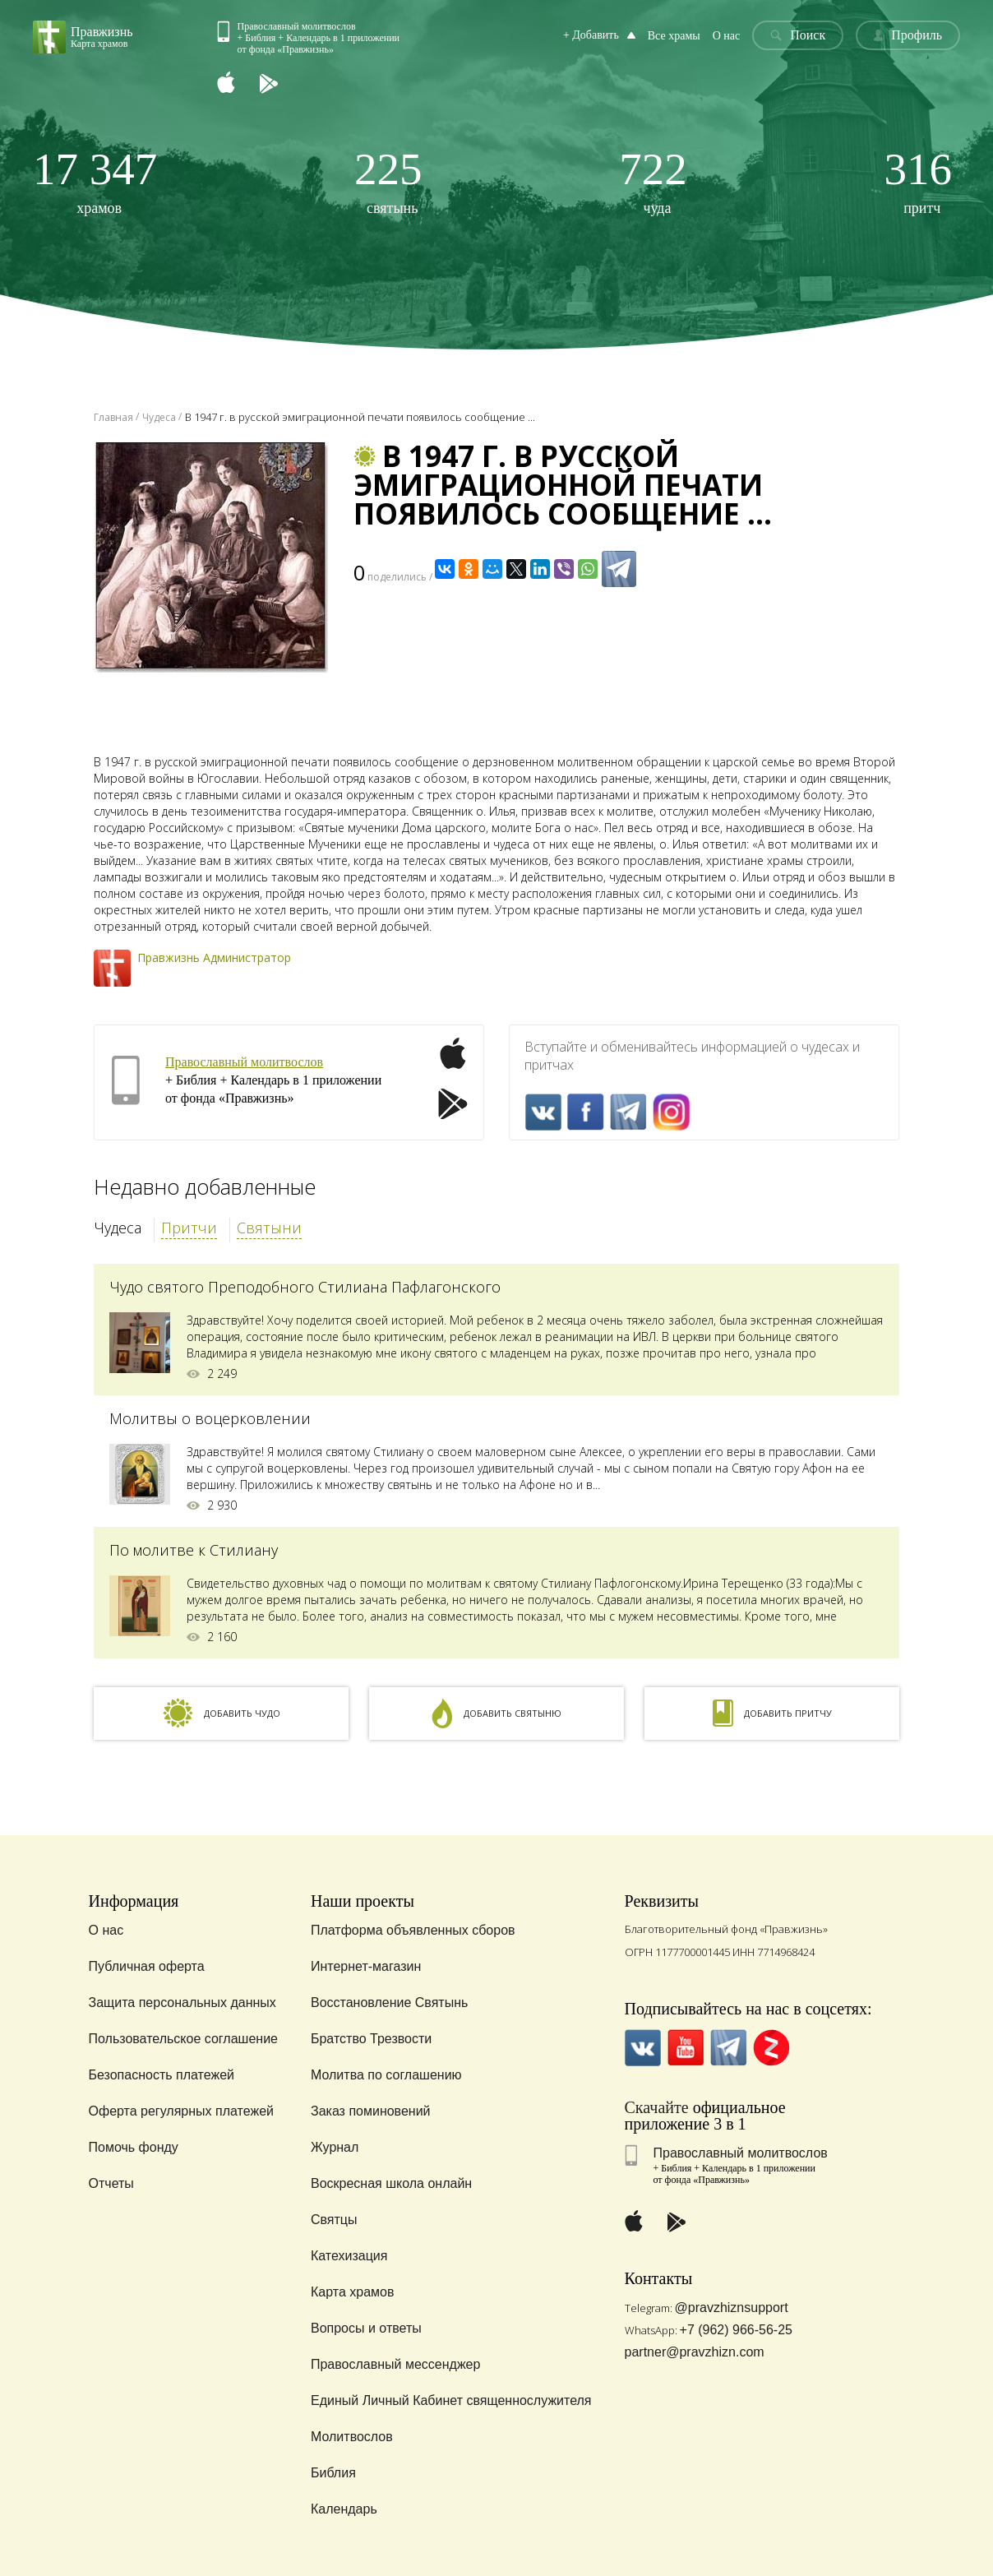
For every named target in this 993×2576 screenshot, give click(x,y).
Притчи (189, 1227)
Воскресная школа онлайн (391, 2183)
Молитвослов (352, 2437)
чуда (653, 181)
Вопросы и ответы (366, 2328)
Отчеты (111, 2183)
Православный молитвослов (244, 1062)
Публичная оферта (147, 1966)
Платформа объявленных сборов (413, 1930)
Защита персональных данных (182, 2002)
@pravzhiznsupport (731, 2308)
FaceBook (585, 1112)
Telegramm (628, 1112)
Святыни (269, 1227)
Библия (333, 2473)
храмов (95, 181)
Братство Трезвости (371, 2039)
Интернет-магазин (366, 1966)
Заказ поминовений (371, 2111)
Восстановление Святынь (389, 2002)
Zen (771, 2047)
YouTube (685, 2047)
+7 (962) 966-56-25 (736, 2330)
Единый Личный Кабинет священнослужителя (451, 2400)
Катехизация (349, 2256)
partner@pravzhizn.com (694, 2352)
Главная (113, 417)
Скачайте (657, 2107)
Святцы (334, 2220)
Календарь (344, 2509)
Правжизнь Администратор (214, 957)
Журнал (334, 2147)
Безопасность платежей (161, 2075)
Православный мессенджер (395, 2364)
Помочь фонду (133, 2147)
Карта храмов (352, 2292)
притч (918, 181)
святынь (388, 181)
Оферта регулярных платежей (181, 2111)
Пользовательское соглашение (183, 2039)
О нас (727, 36)
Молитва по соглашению (386, 2075)
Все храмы (674, 36)
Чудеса (117, 1227)
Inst (671, 1112)
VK (542, 1112)
